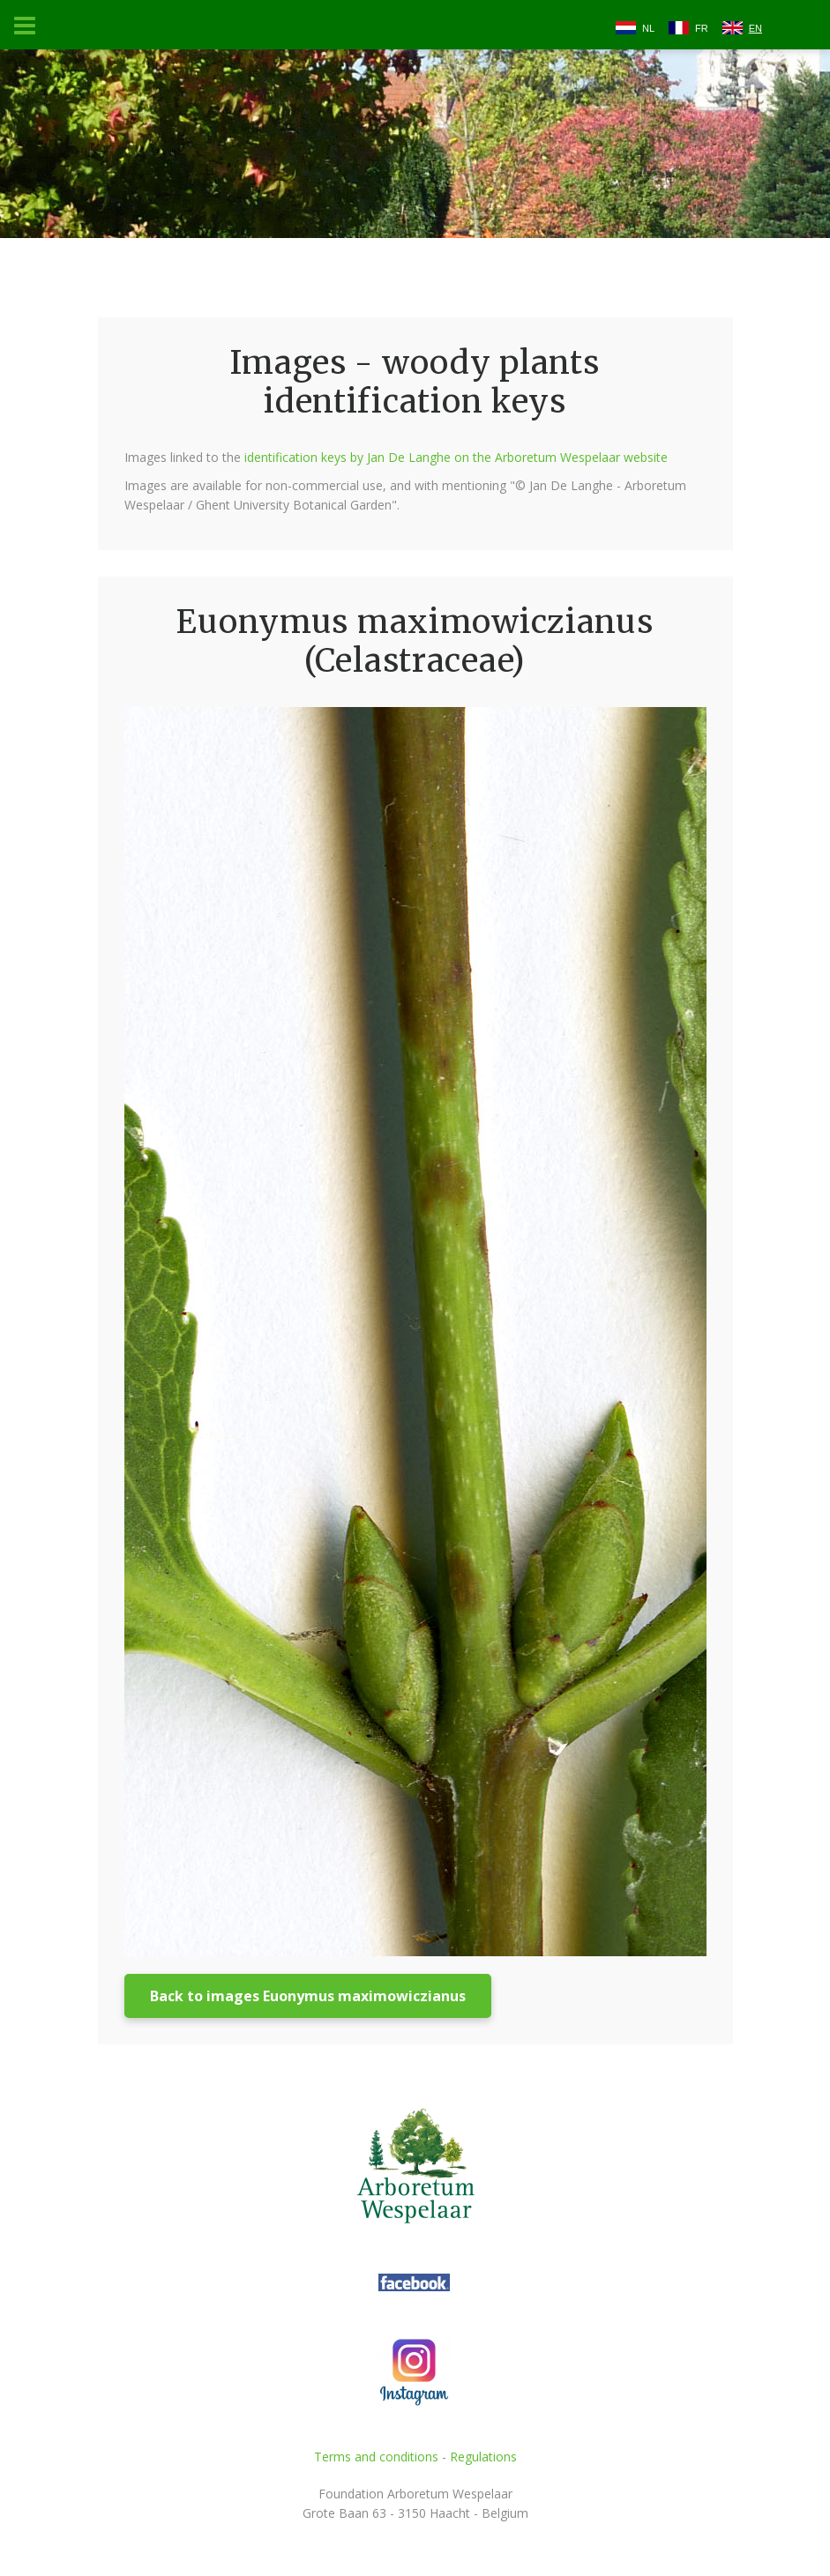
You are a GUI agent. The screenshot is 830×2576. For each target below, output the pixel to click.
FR (701, 28)
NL (648, 28)
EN (755, 28)
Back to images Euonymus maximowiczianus (308, 1996)
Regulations (483, 2456)
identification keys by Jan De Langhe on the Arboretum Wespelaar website (456, 457)
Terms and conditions (376, 2456)
